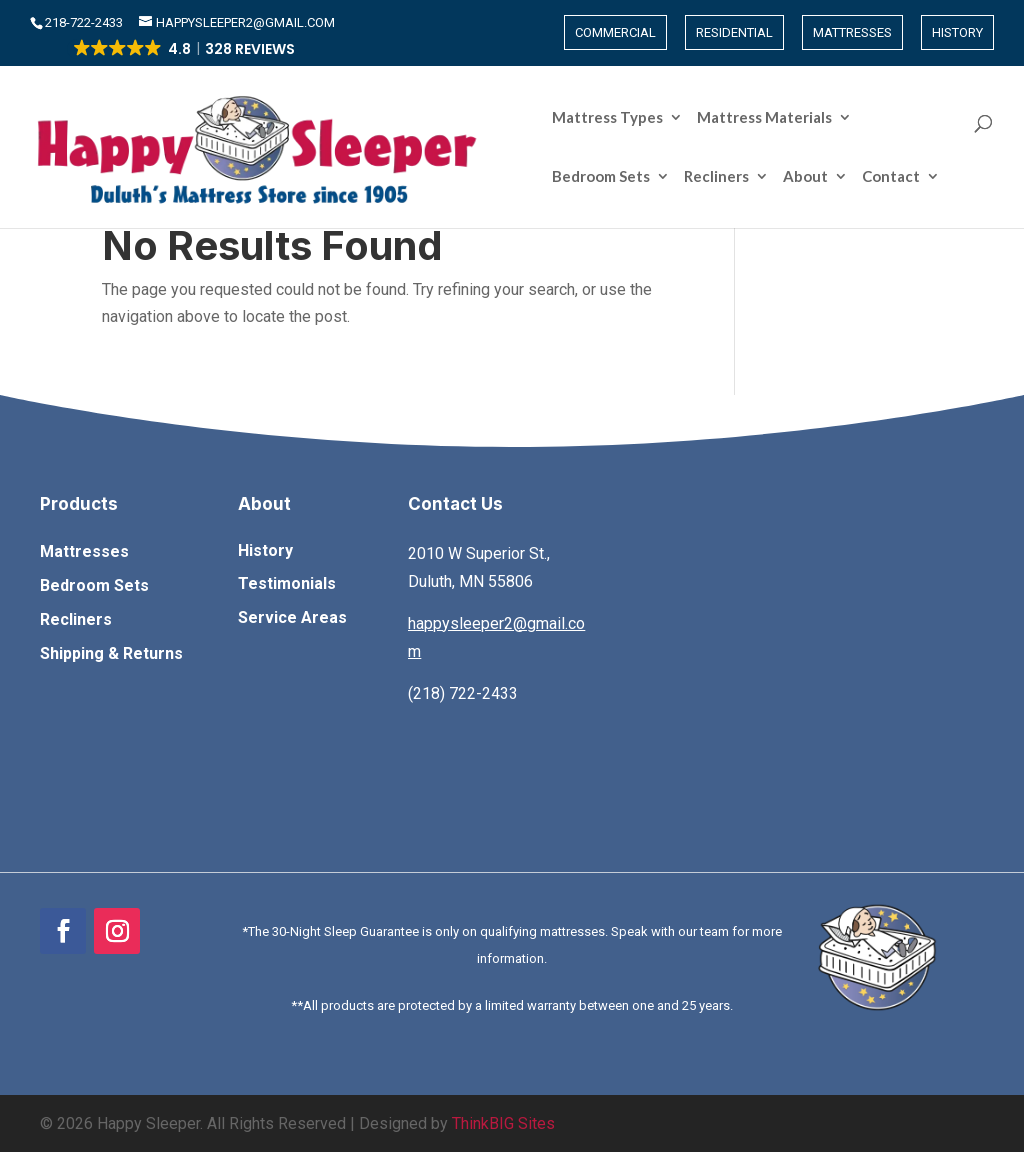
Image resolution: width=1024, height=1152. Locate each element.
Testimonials (287, 583)
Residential (734, 32)
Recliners (716, 118)
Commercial (615, 32)
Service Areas (292, 617)
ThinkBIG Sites (503, 1123)
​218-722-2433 (85, 22)
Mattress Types (293, 118)
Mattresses (852, 32)
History (957, 32)
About (805, 118)
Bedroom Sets (601, 118)
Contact (891, 118)
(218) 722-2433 (463, 693)
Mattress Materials (450, 118)
